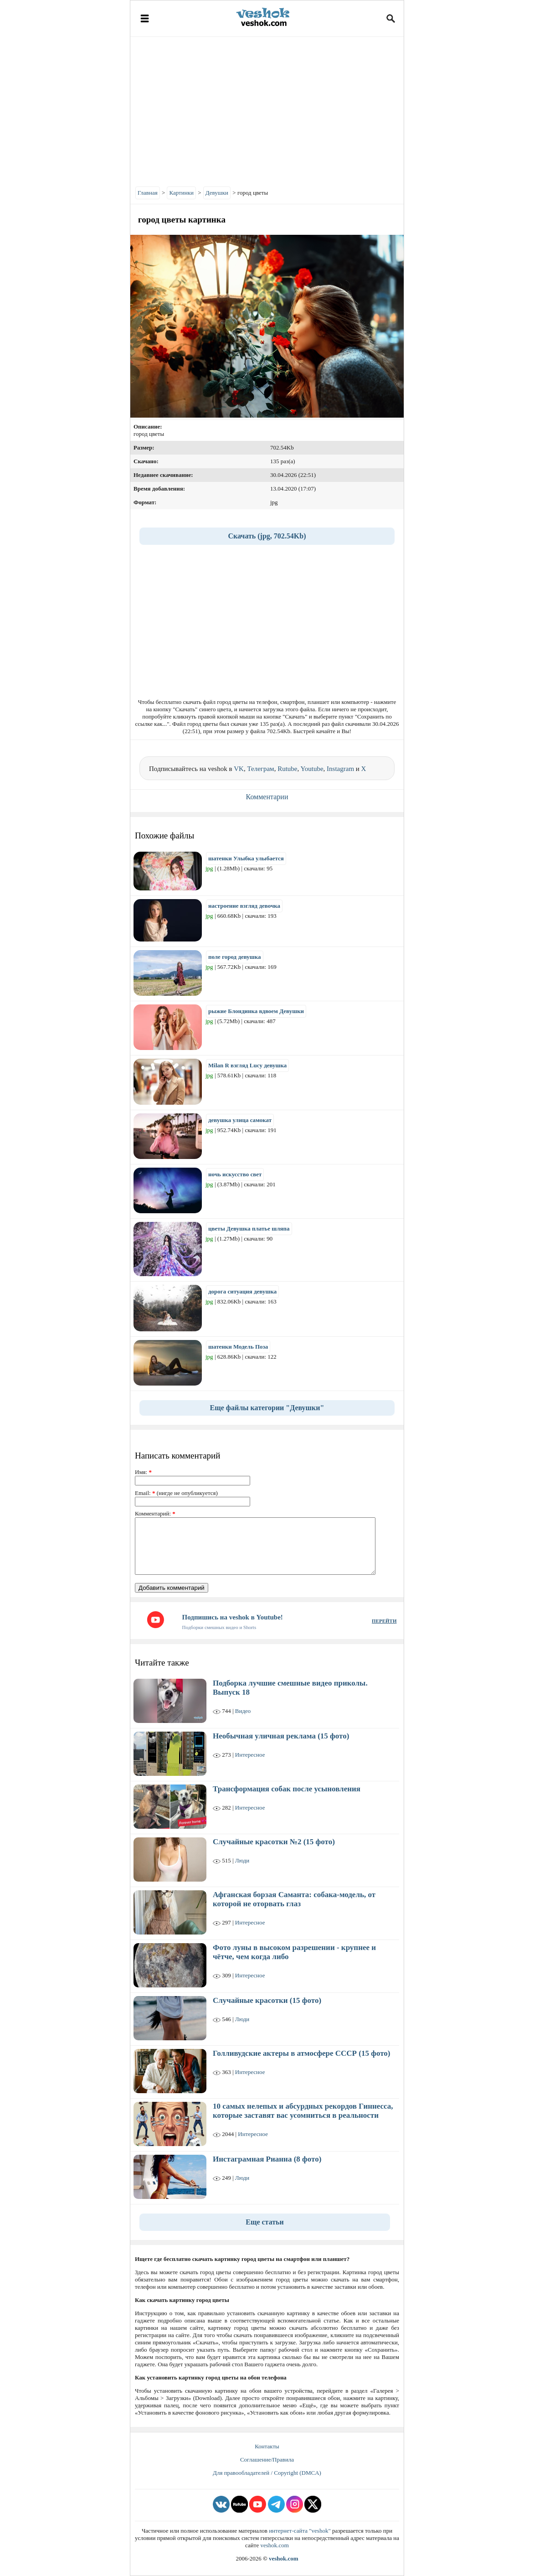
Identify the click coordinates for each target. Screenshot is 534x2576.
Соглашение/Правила (267, 2459)
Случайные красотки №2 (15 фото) (274, 1841)
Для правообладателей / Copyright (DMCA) (267, 2472)
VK (239, 768)
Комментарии (267, 797)
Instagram (340, 768)
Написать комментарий (177, 1455)
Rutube (287, 768)
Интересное (250, 1754)
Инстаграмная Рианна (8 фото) (267, 2159)
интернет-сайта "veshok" (300, 2530)
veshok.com (274, 2545)
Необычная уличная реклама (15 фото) (281, 1736)
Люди (242, 1860)
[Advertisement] (267, 109)
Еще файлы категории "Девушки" (267, 1408)
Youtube (311, 768)
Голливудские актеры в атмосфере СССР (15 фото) (301, 2053)
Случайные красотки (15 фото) (267, 2000)
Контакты (267, 2446)
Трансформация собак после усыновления (286, 1789)
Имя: (143, 1472)
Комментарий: (155, 1513)
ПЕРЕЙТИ (384, 1621)
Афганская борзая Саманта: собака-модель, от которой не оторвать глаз (294, 1899)
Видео (243, 1710)
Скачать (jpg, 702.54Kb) (267, 536)
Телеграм (260, 768)
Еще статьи (265, 2222)
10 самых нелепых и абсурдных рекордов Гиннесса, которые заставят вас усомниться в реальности (303, 2111)
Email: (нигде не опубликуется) (176, 1493)
